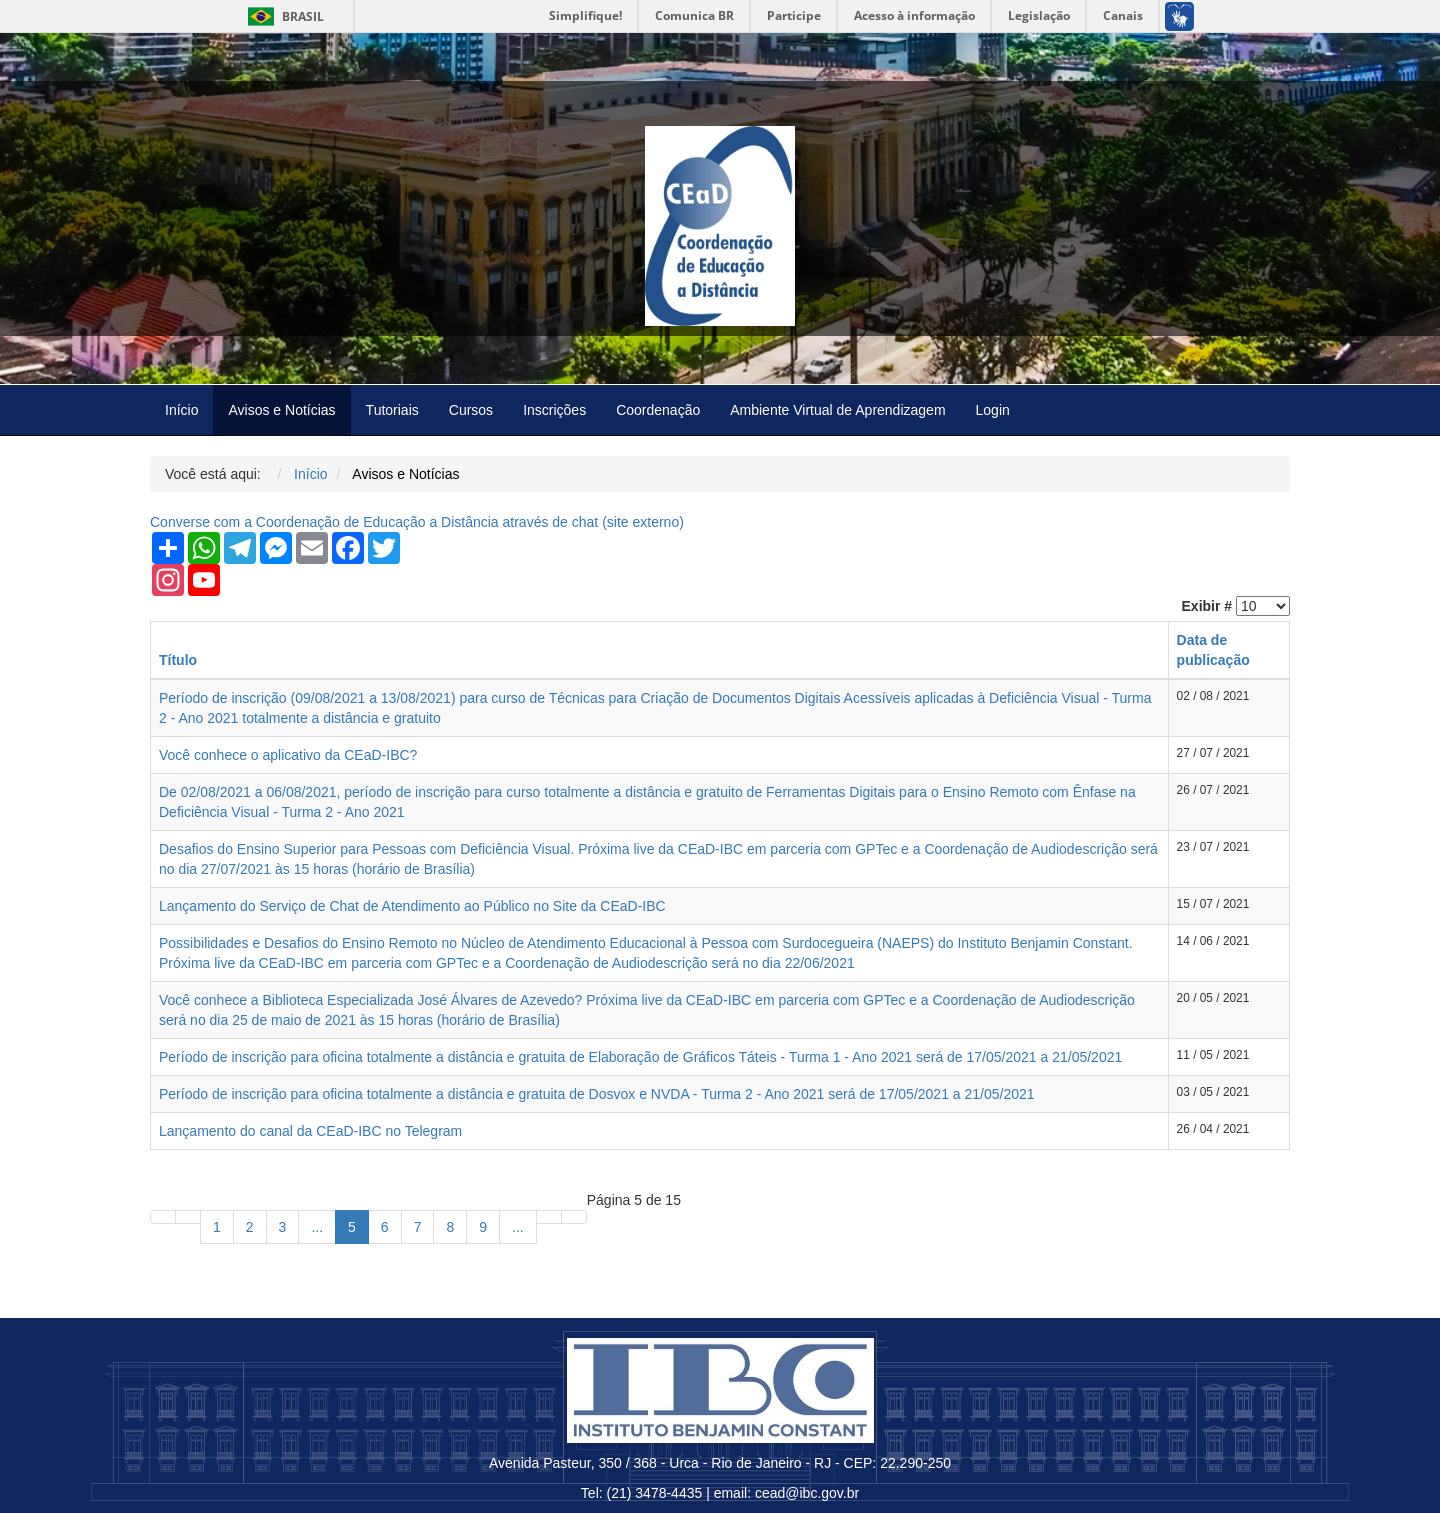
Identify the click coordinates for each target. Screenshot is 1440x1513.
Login (993, 410)
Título (178, 660)
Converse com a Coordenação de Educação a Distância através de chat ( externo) (417, 522)
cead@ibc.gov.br (807, 1493)
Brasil (282, 16)
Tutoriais (392, 410)
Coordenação (658, 410)
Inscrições (554, 410)
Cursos (471, 410)
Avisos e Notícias (281, 410)
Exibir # (1207, 606)
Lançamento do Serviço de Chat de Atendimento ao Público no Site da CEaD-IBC (412, 906)
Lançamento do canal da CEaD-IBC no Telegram (310, 1131)
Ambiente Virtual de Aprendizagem (837, 410)
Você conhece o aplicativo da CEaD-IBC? (288, 755)
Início (181, 410)
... (317, 1227)
